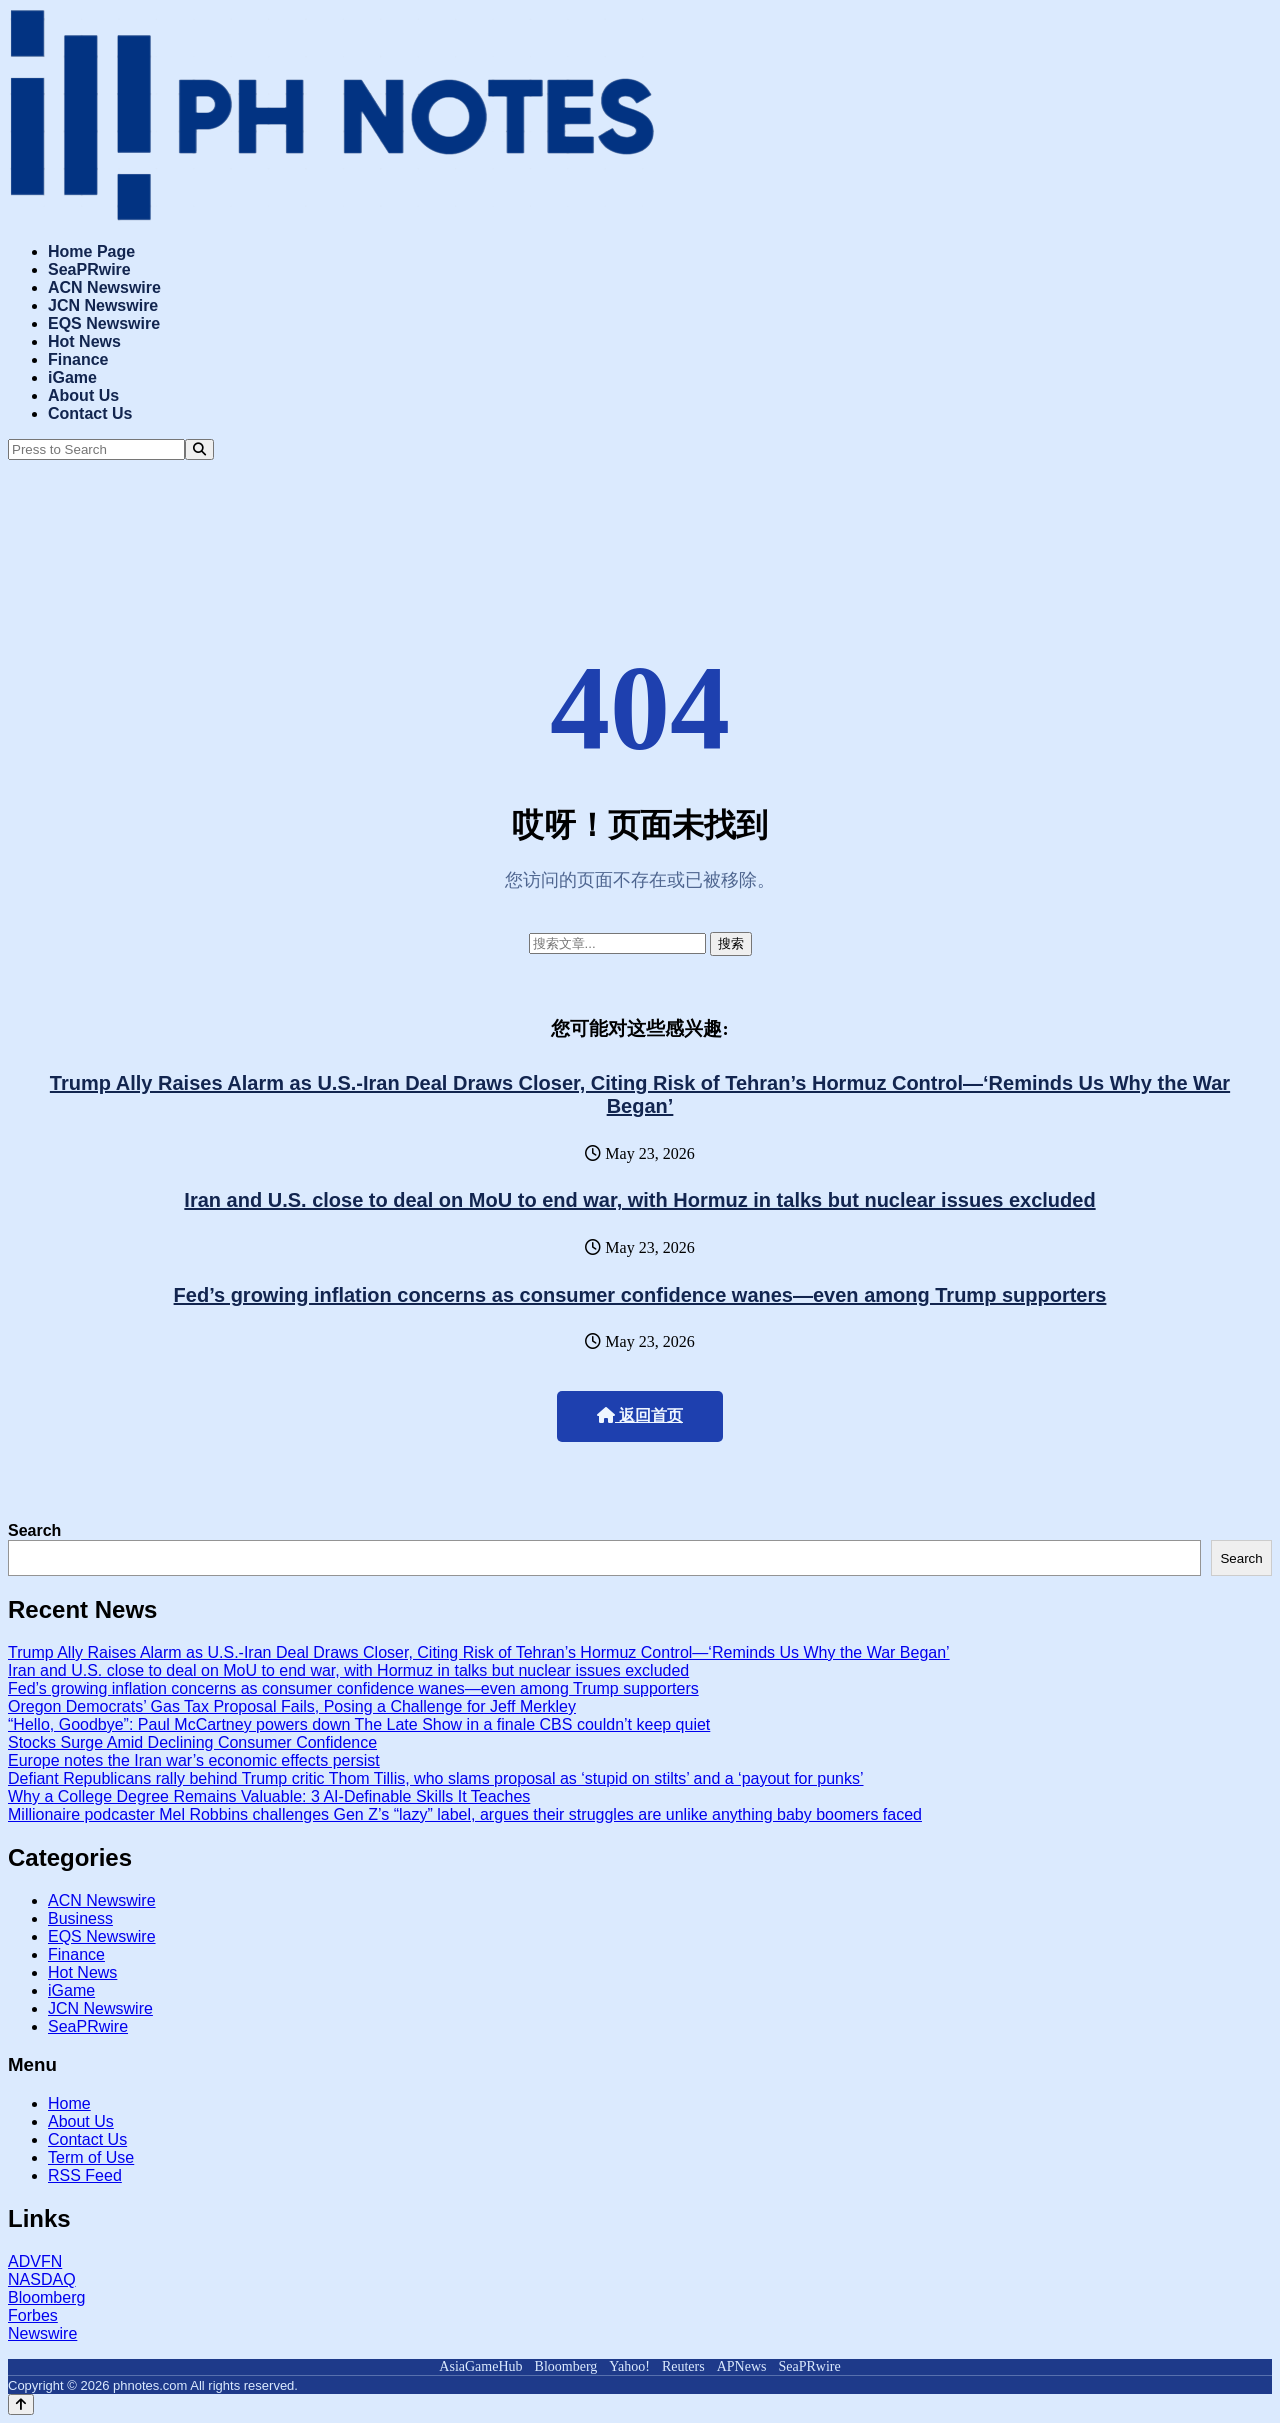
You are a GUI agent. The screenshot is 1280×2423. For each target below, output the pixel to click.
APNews (742, 2366)
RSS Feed (85, 2175)
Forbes (33, 2315)
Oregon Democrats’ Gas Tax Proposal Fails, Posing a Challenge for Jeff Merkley (292, 1706)
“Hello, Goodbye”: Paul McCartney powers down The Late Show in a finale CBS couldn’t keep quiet (359, 1724)
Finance (78, 359)
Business (80, 1918)
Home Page (91, 251)
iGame (72, 377)
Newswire (42, 2333)
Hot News (84, 341)
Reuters (683, 2366)
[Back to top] (21, 2404)
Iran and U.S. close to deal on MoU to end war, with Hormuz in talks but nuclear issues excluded (639, 1200)
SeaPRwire (89, 269)
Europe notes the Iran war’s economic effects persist (194, 1760)
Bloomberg (46, 2297)
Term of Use (91, 2157)
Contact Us (90, 413)
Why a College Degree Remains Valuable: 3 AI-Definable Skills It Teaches (269, 1796)
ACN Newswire (104, 287)
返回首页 (640, 1415)
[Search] (199, 449)
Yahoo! (629, 2366)
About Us (83, 395)
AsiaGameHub (480, 2366)
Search (34, 1530)
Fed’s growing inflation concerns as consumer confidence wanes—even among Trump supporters (640, 1295)
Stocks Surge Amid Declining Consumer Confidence (192, 1742)
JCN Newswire (103, 305)
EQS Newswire (104, 323)
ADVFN (35, 2261)
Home (69, 2103)
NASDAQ (42, 2279)
